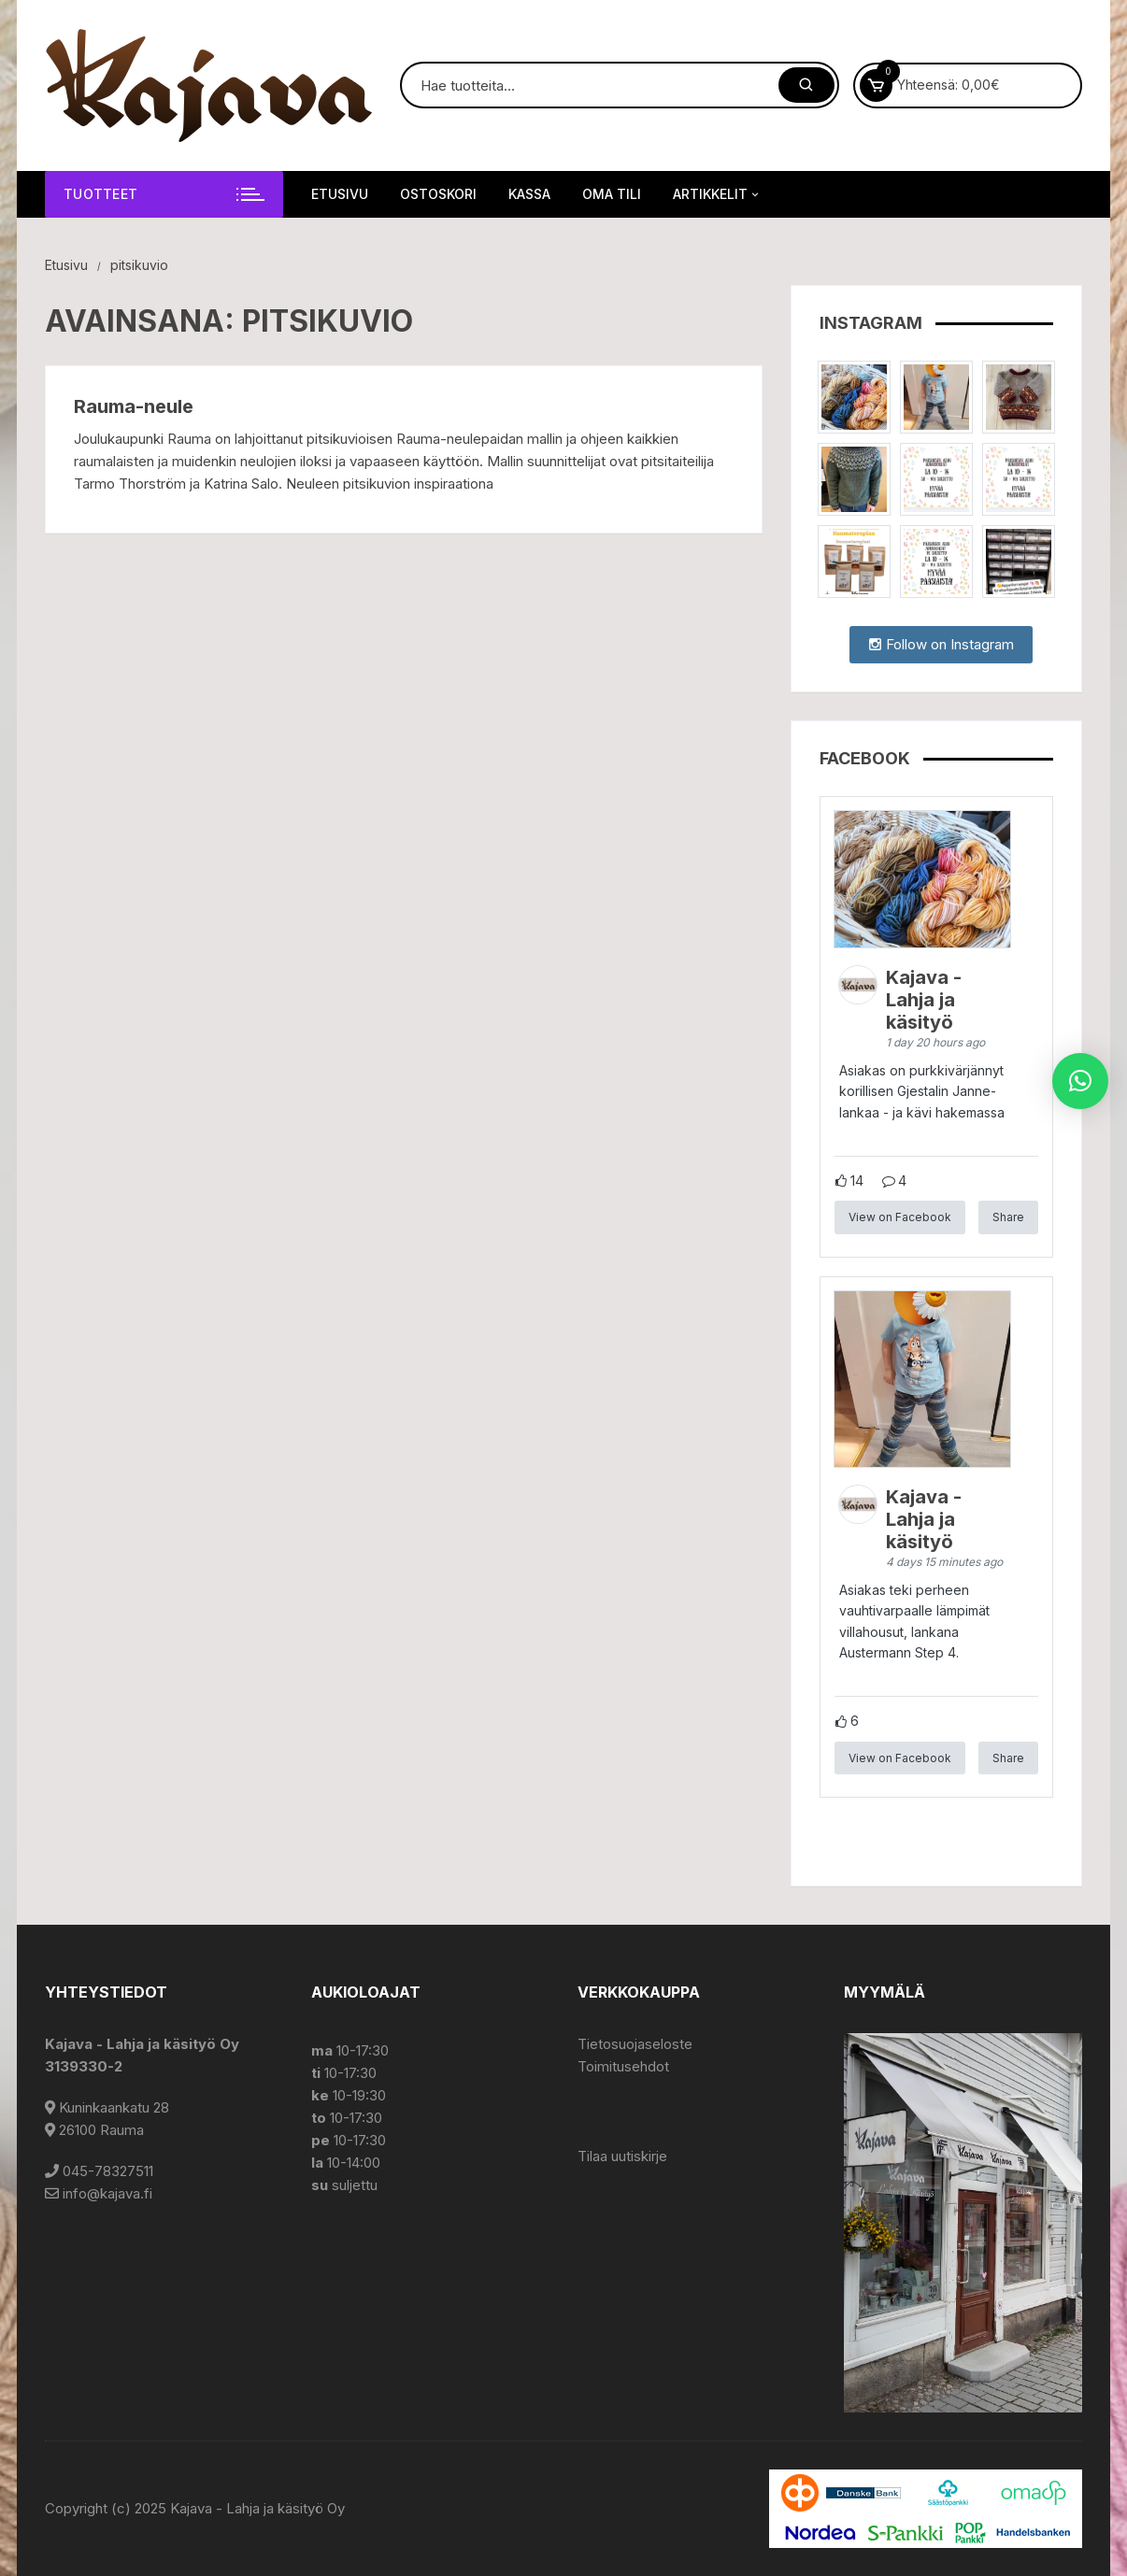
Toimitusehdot (623, 2066)
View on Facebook (900, 1217)
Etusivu (339, 194)
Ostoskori (438, 194)
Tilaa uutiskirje (622, 2156)
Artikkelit (717, 194)
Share (1008, 1217)
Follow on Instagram (941, 644)
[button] (1080, 1081)
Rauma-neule (133, 406)
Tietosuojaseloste (635, 2044)
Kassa (529, 194)
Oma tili (611, 194)
